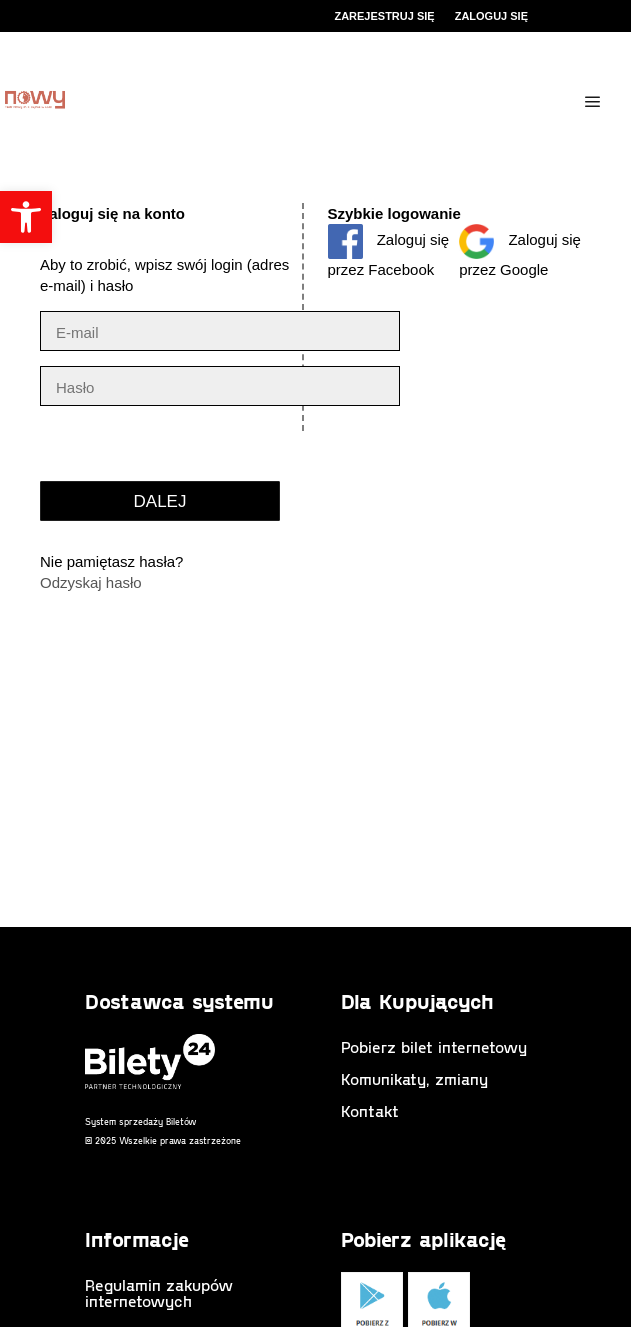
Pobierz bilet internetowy (434, 1046)
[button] (26, 217)
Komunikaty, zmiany (414, 1078)
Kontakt (370, 1110)
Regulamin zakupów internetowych (159, 1292)
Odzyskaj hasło (91, 582)
